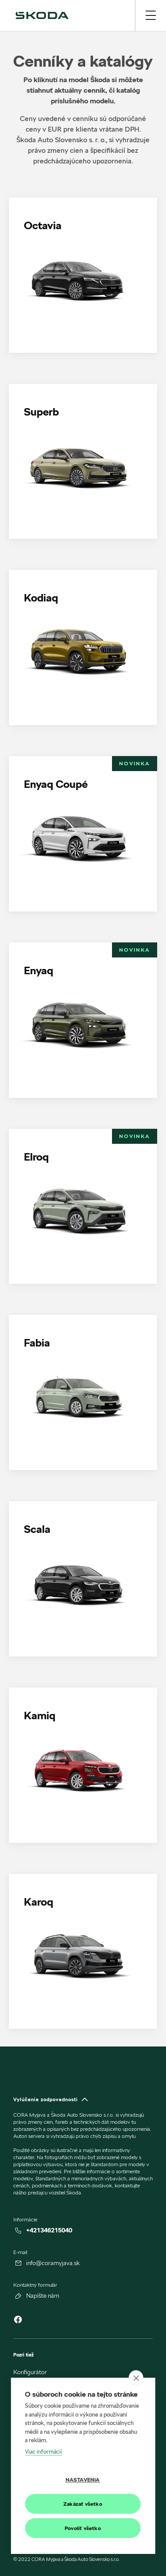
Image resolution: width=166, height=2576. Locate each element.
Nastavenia (83, 2479)
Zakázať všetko (82, 2503)
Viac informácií (43, 2451)
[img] (42, 15)
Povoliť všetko (83, 2528)
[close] (136, 2377)
